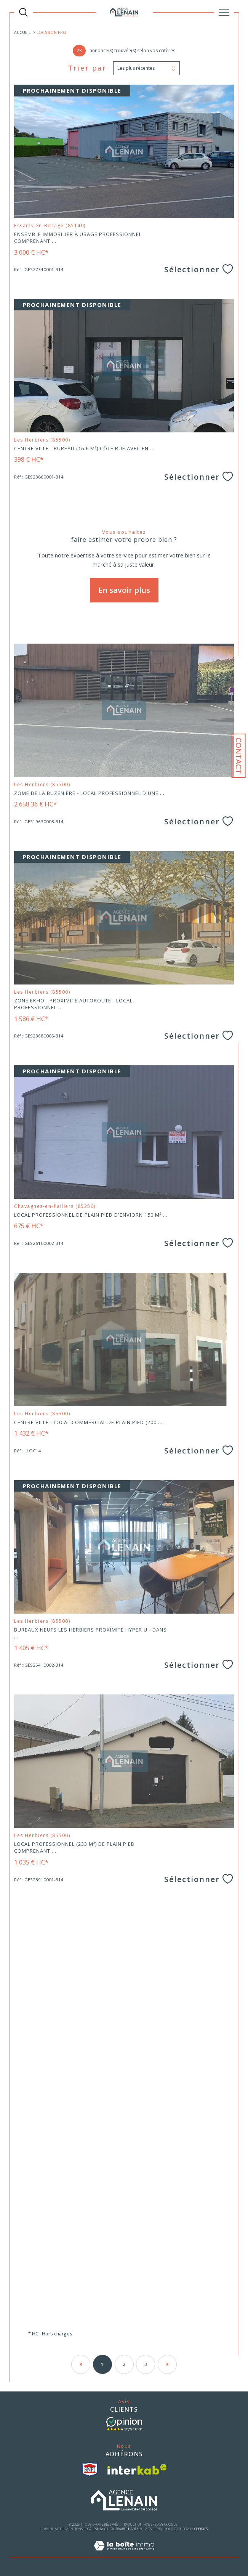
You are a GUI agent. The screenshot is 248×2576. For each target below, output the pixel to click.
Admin (136, 2528)
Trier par (87, 68)
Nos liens (153, 2528)
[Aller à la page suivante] (167, 2364)
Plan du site (51, 2528)
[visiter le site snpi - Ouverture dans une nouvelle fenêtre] (89, 2469)
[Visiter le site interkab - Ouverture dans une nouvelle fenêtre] (137, 2469)
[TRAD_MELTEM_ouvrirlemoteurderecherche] (23, 12)
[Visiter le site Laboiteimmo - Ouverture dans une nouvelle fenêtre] (124, 2553)
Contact (239, 755)
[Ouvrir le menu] (224, 12)
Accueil (22, 32)
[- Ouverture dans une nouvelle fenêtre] (124, 2424)
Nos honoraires (113, 2528)
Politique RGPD (178, 2528)
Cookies (201, 2529)
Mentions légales (81, 2528)
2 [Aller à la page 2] (124, 2364)
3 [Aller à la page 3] (145, 2364)
